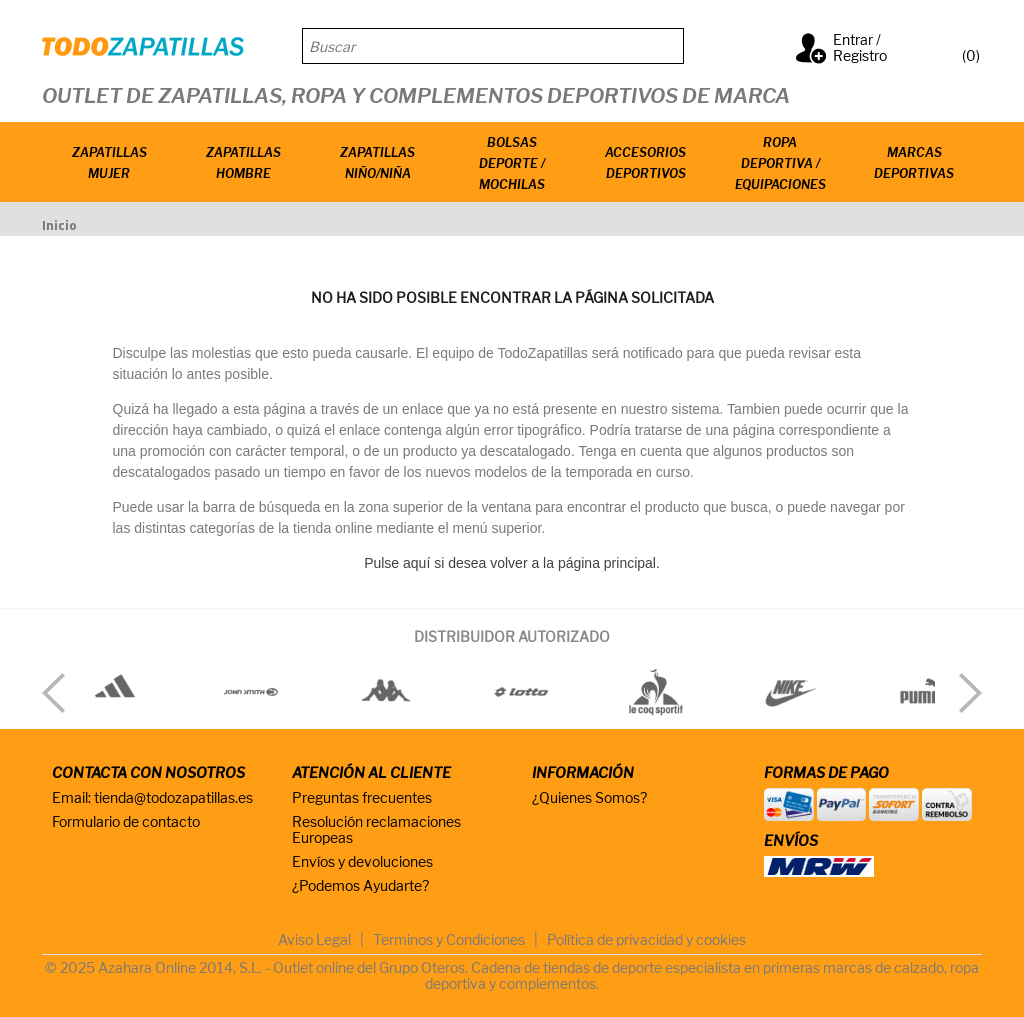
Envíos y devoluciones (362, 861)
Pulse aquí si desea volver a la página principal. (512, 563)
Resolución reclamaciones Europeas (376, 829)
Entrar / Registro (860, 47)
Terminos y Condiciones (449, 939)
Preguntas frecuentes (362, 797)
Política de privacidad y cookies (646, 939)
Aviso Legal (314, 939)
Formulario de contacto (126, 821)
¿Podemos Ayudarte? (360, 885)
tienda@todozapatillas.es (173, 797)
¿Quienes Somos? (589, 797)
